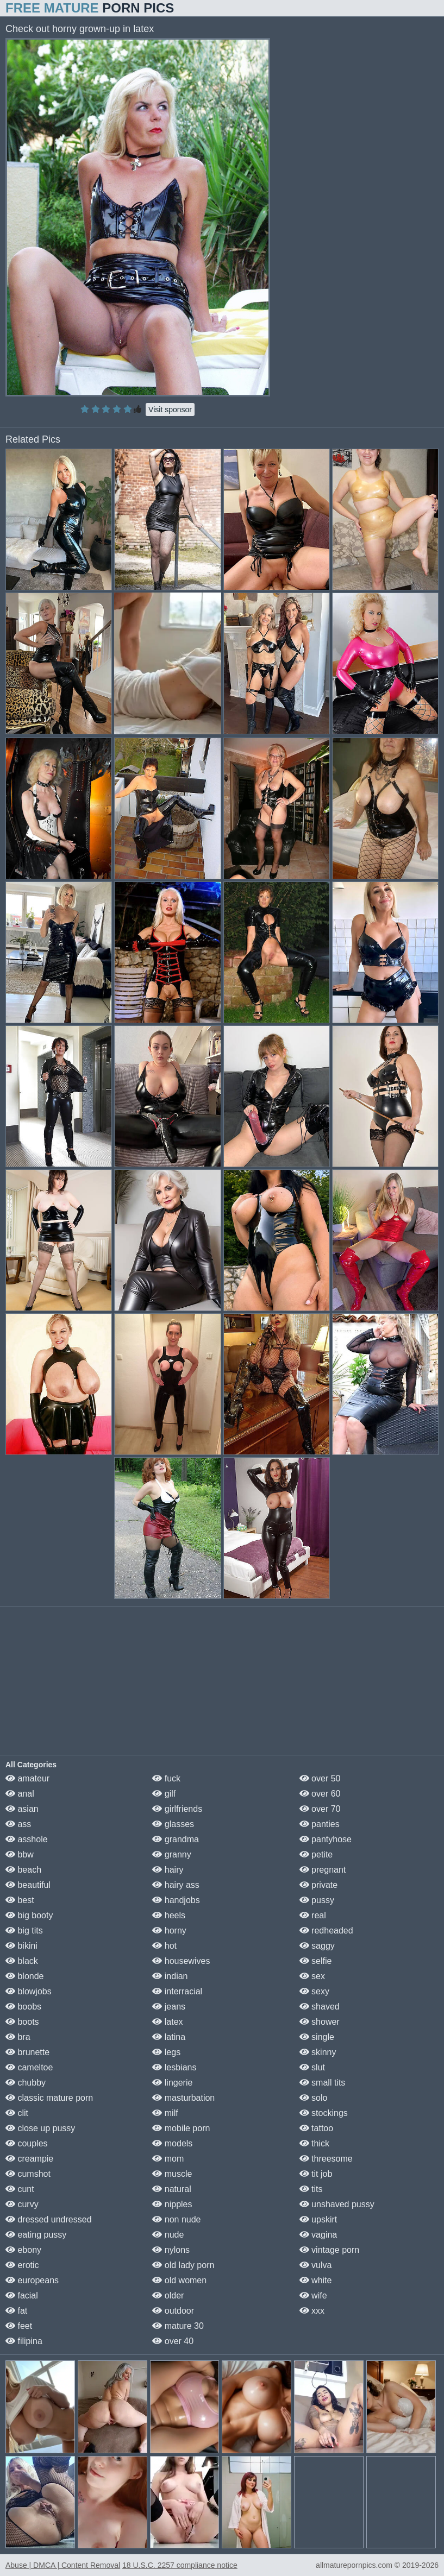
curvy (22, 2204)
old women (179, 2280)
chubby (25, 2082)
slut (312, 2067)
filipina (23, 2341)
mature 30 (177, 2326)
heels (168, 1915)
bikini (21, 1945)
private (318, 1885)
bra (17, 2037)
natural (171, 2189)
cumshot (28, 2173)
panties (319, 1824)
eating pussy (35, 2234)
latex (167, 2021)
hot (164, 1945)
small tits (322, 2082)
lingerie (172, 2082)
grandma (175, 1839)
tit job (316, 2173)
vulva (315, 2265)
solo (313, 2097)
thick (314, 2143)
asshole (26, 1839)
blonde (24, 1976)
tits (311, 2189)
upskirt (318, 2219)
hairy (167, 1869)
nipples (172, 2204)
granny (171, 1854)
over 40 (172, 2341)
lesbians (174, 2067)
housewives (181, 1961)
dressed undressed (48, 2219)
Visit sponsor (170, 409)
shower (319, 2021)
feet (18, 2326)
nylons (171, 2249)
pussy (316, 1900)
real (312, 1915)
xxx (311, 2310)
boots (22, 2021)
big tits (24, 1930)
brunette (27, 2052)
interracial (177, 1991)
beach (23, 1869)
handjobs (175, 1900)
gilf (164, 1793)
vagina (318, 2234)
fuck (166, 1778)
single (316, 2037)
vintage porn (329, 2249)
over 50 (320, 1778)
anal (19, 1793)
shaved (319, 2006)
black (21, 1961)
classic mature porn (49, 2097)
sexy (314, 1991)
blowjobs (28, 1991)
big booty (29, 1915)
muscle (172, 2173)
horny (169, 1930)
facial (21, 2295)
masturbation (183, 2097)
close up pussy (40, 2128)
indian (169, 1976)
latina (168, 2037)
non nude (176, 2219)
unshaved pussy (336, 2204)
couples (26, 2143)
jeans (168, 2006)
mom (168, 2158)
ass (18, 1824)
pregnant (322, 1869)
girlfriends (177, 1808)
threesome (326, 2158)
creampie (29, 2158)
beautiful (28, 1885)
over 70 (320, 1808)
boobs (23, 2006)
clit (16, 2113)
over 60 (320, 1793)
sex (312, 1976)
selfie (315, 1961)
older (168, 2295)
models (172, 2143)
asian (22, 1808)
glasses (173, 1824)
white (315, 2280)
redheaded (326, 1930)
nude (168, 2234)
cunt (19, 2189)
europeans (32, 2280)
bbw (19, 1854)
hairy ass (175, 1885)
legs (166, 2052)
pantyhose (325, 1839)
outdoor (173, 2310)
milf (165, 2113)
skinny (317, 2052)
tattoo (316, 2128)
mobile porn (181, 2128)
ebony (23, 2249)
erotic (22, 2265)
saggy (317, 1945)
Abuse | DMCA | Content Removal (62, 2565)
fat (16, 2310)
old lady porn (183, 2265)
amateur (27, 1778)
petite (316, 1854)
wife (313, 2295)
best (19, 1900)
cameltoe (29, 2067)
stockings (323, 2113)
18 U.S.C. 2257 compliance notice (179, 2565)
